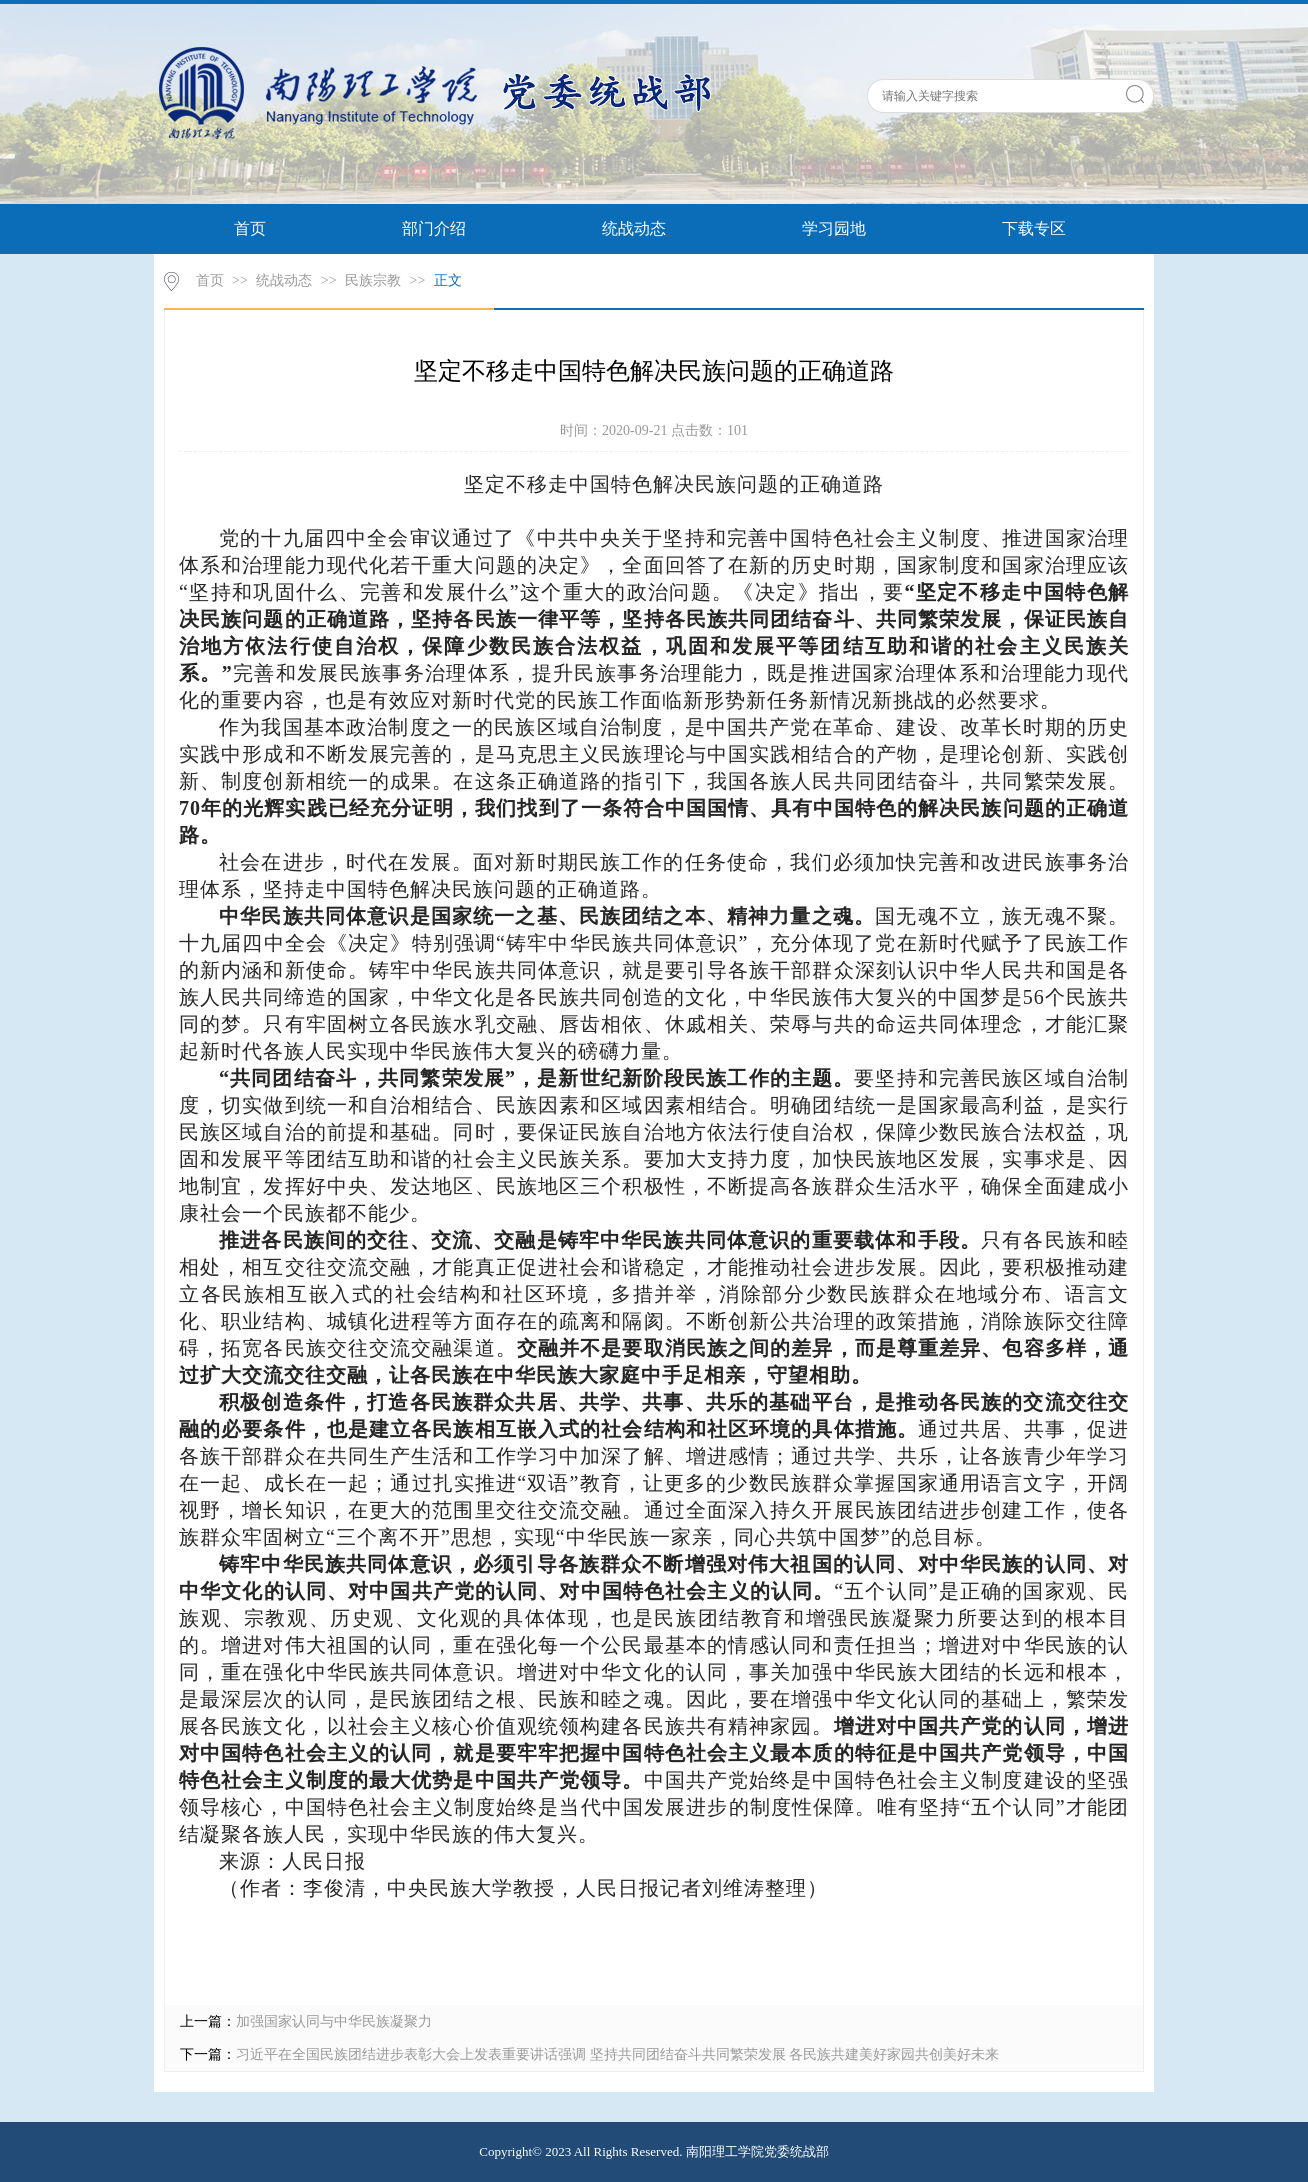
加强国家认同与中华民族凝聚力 (334, 2021)
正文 (448, 280)
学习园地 (834, 228)
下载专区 (1034, 228)
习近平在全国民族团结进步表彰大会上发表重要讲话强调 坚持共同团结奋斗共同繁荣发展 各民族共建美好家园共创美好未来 (617, 2054)
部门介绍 (434, 228)
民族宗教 (373, 280)
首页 (250, 228)
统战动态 (634, 228)
